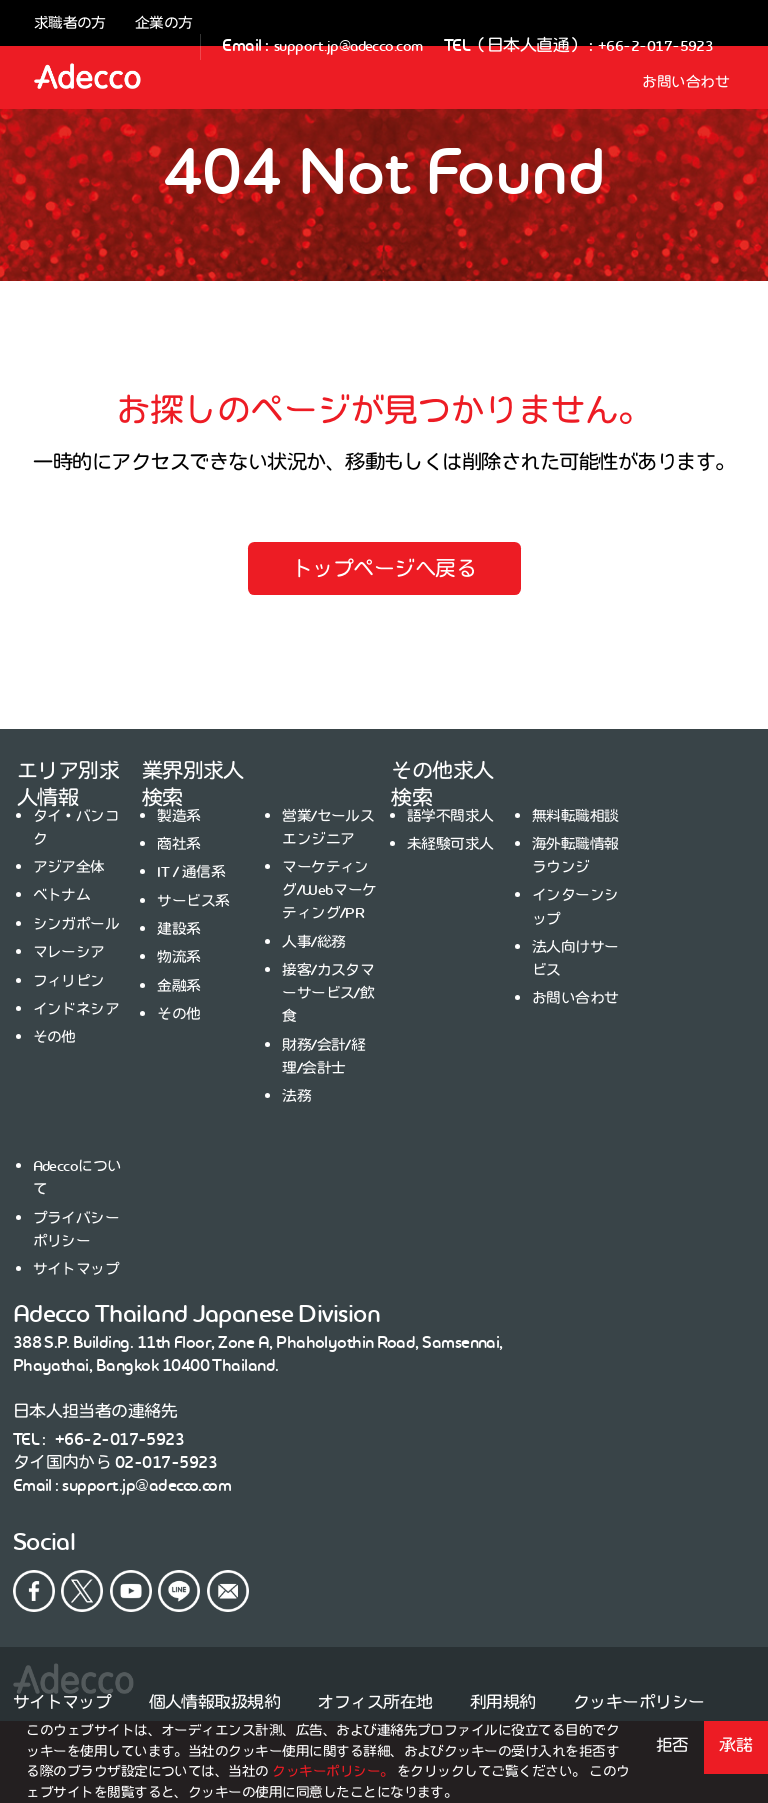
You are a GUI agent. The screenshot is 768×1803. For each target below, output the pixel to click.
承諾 (735, 1745)
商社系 (178, 844)
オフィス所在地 (374, 1702)
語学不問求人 (450, 816)
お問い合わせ (685, 81)
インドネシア (76, 1009)
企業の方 (164, 23)
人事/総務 (313, 942)
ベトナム (62, 895)
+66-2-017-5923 (656, 45)
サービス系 (193, 901)
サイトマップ (76, 1269)
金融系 (178, 986)
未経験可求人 (450, 844)
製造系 (178, 816)
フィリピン (69, 981)
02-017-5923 (166, 1462)
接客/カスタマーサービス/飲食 (328, 993)
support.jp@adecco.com (348, 45)
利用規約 (503, 1702)
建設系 (178, 929)
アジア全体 (69, 867)
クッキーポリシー (639, 1702)
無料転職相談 (575, 816)
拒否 (672, 1745)
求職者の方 (70, 23)
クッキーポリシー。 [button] (334, 1771)
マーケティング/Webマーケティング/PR (329, 890)
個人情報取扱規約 (215, 1702)
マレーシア (69, 952)
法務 (296, 1096)
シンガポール (76, 924)
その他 (54, 1037)
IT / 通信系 (191, 872)
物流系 (178, 957)
